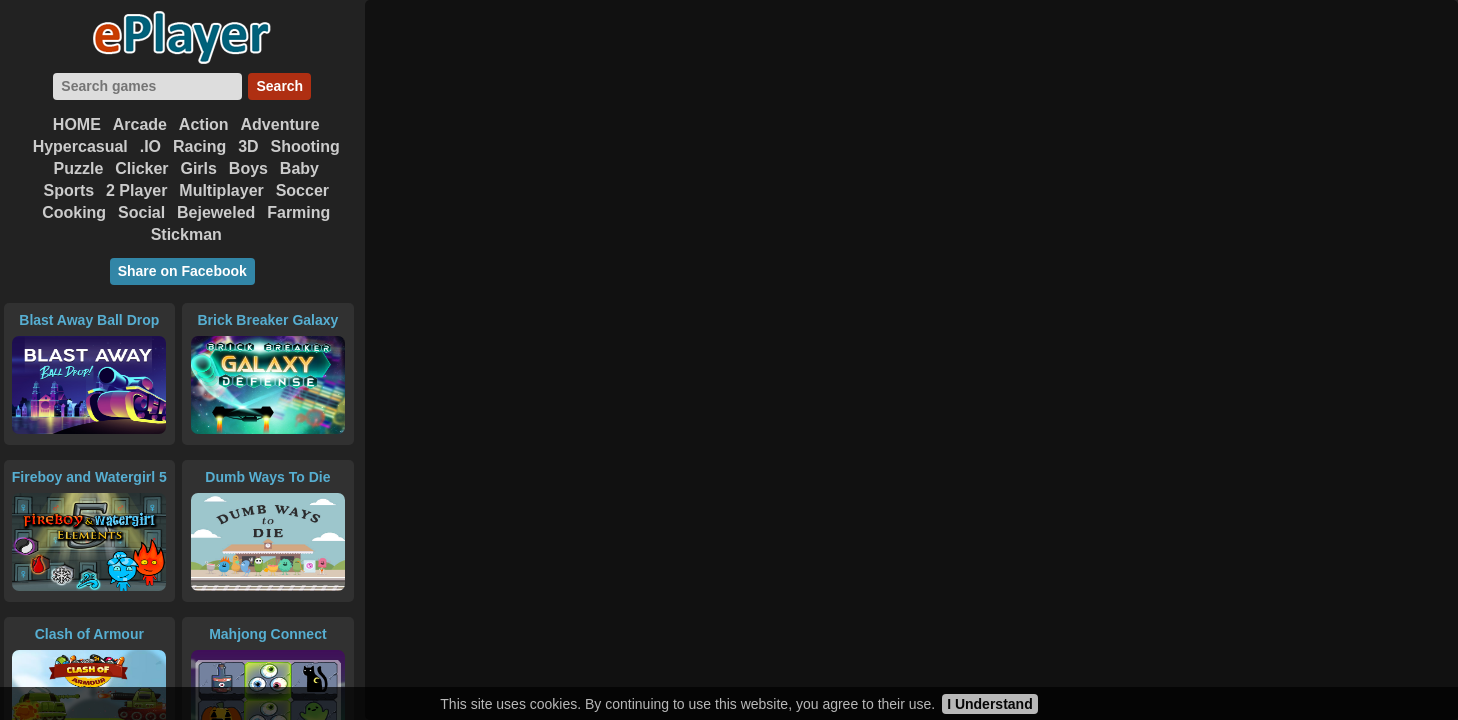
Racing (199, 146)
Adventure (280, 124)
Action (204, 124)
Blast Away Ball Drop (89, 320)
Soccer (302, 190)
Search (279, 86)
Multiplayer (221, 190)
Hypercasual (80, 146)
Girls (198, 168)
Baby (299, 168)
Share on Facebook (182, 271)
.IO (150, 146)
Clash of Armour (89, 634)
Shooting (305, 146)
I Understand (990, 704)
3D (248, 146)
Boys (248, 168)
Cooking (74, 212)
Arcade (140, 124)
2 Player (136, 190)
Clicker (141, 168)
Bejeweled (216, 212)
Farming (298, 212)
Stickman (186, 234)
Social (141, 212)
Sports (68, 190)
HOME (77, 124)
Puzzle (79, 168)
